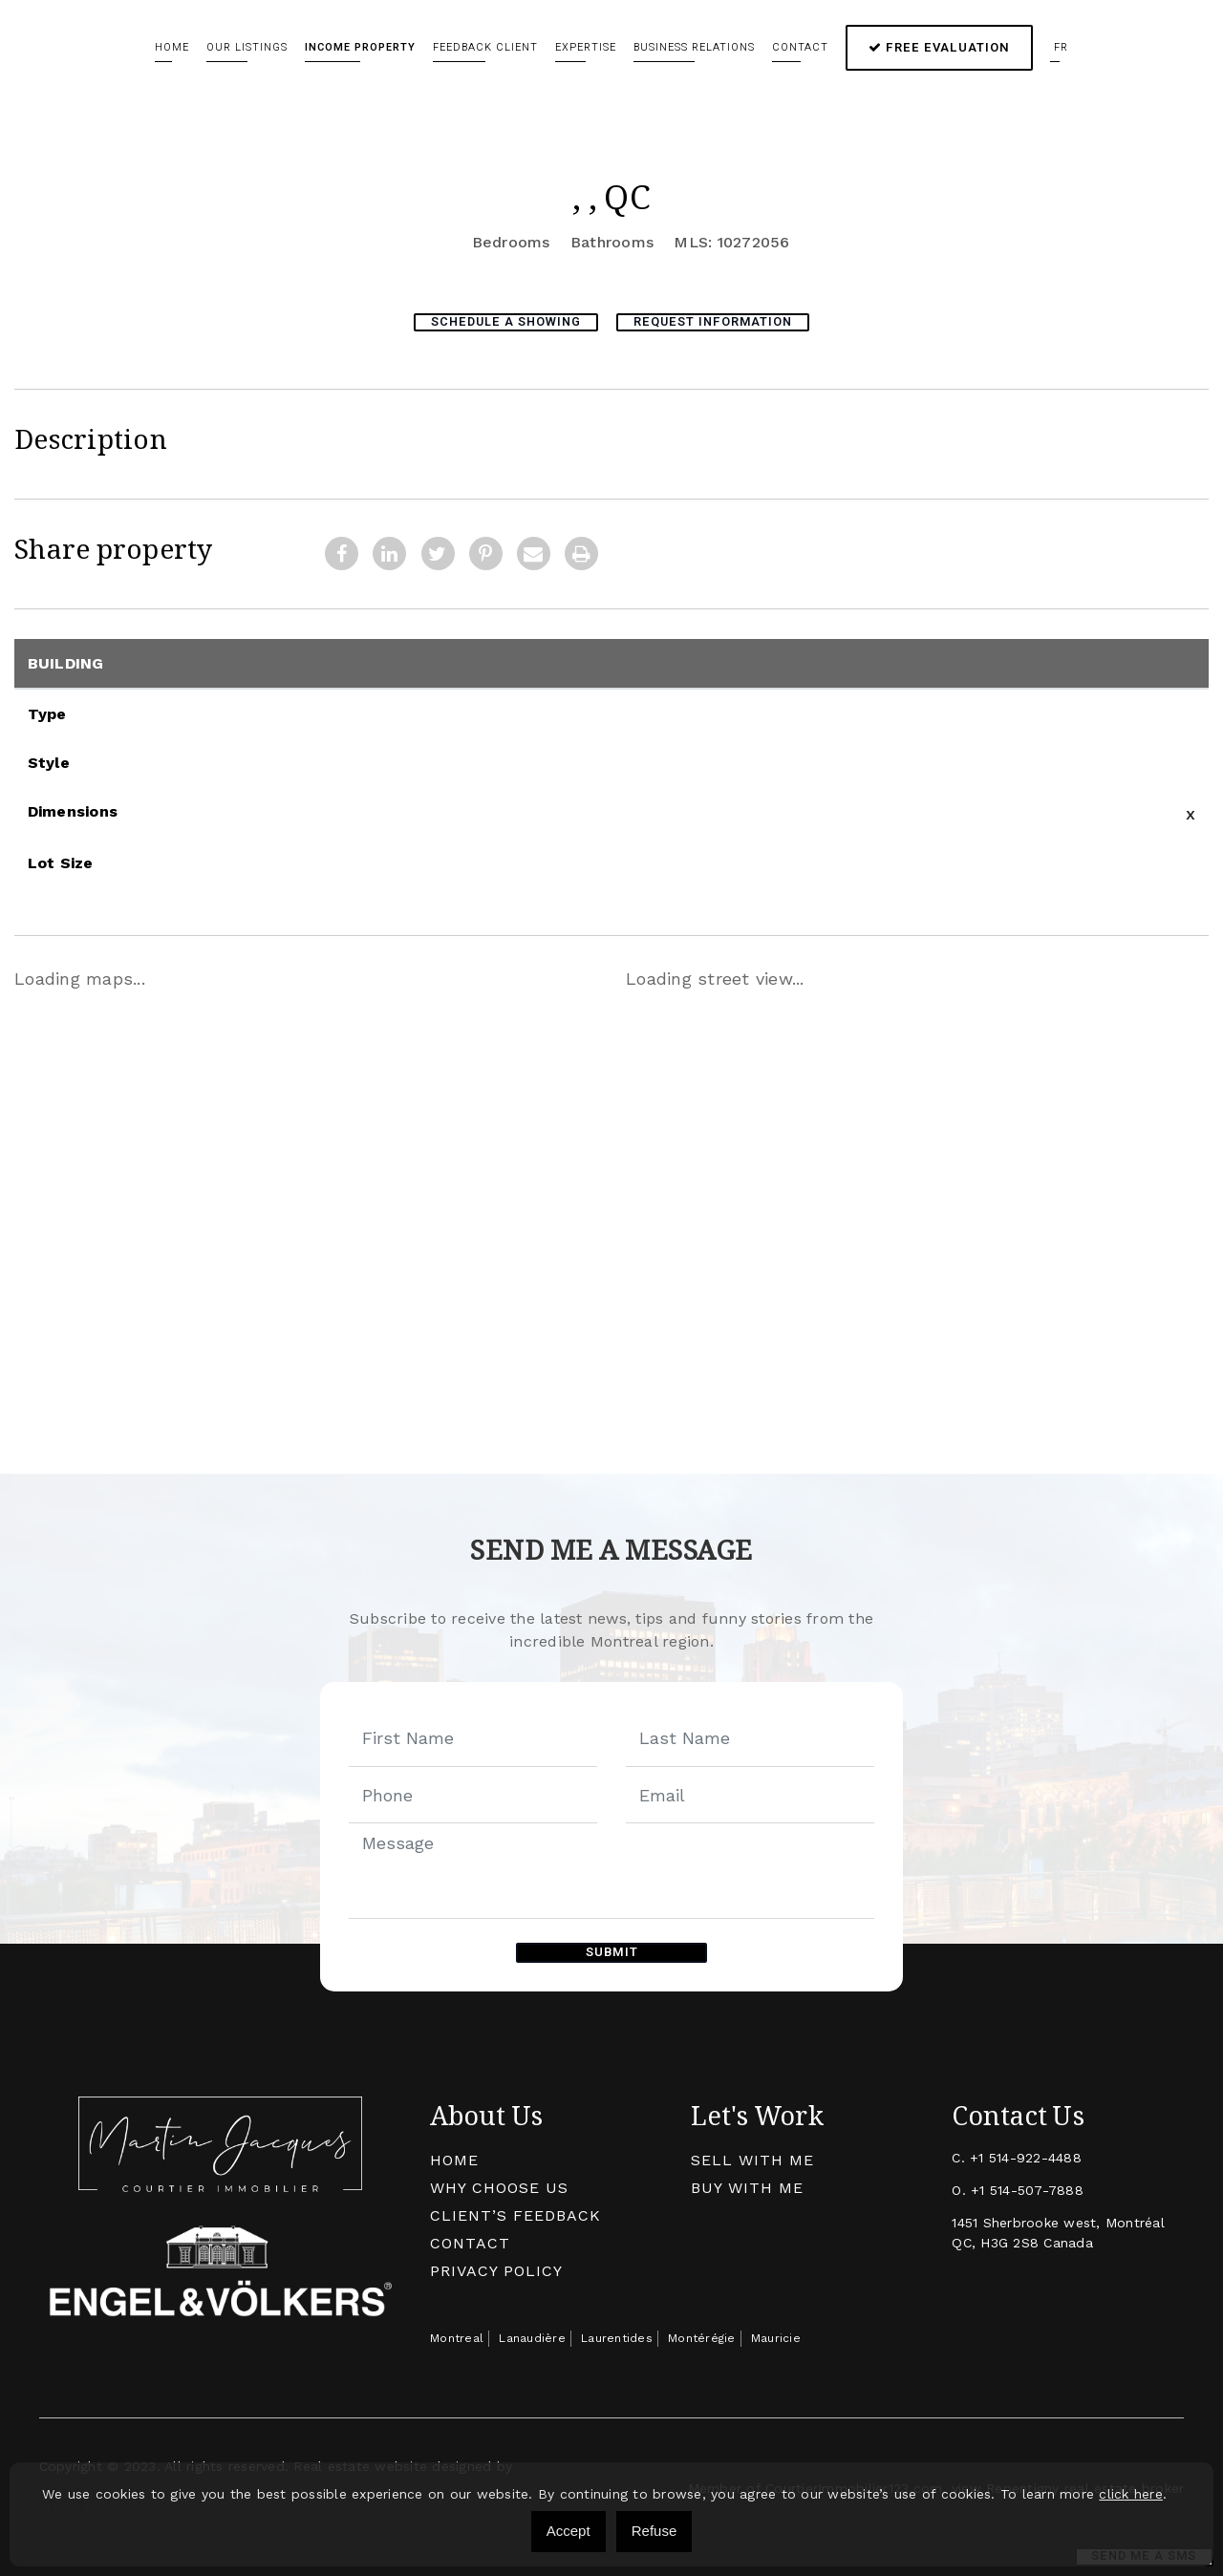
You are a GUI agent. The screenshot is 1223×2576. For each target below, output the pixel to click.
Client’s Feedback (515, 2212)
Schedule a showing (501, 321)
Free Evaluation (939, 47)
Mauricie (776, 2335)
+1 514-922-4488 (1026, 2154)
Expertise (585, 47)
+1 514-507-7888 (1027, 2187)
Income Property (360, 47)
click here (1131, 2493)
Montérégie (702, 2335)
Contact (800, 47)
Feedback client (485, 47)
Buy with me (747, 2185)
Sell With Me (752, 2157)
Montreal (456, 2335)
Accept (568, 2531)
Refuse (654, 2531)
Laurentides (617, 2335)
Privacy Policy (496, 2268)
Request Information (718, 321)
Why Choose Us (499, 2185)
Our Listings (247, 47)
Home (172, 47)
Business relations (694, 47)
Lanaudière (532, 2335)
